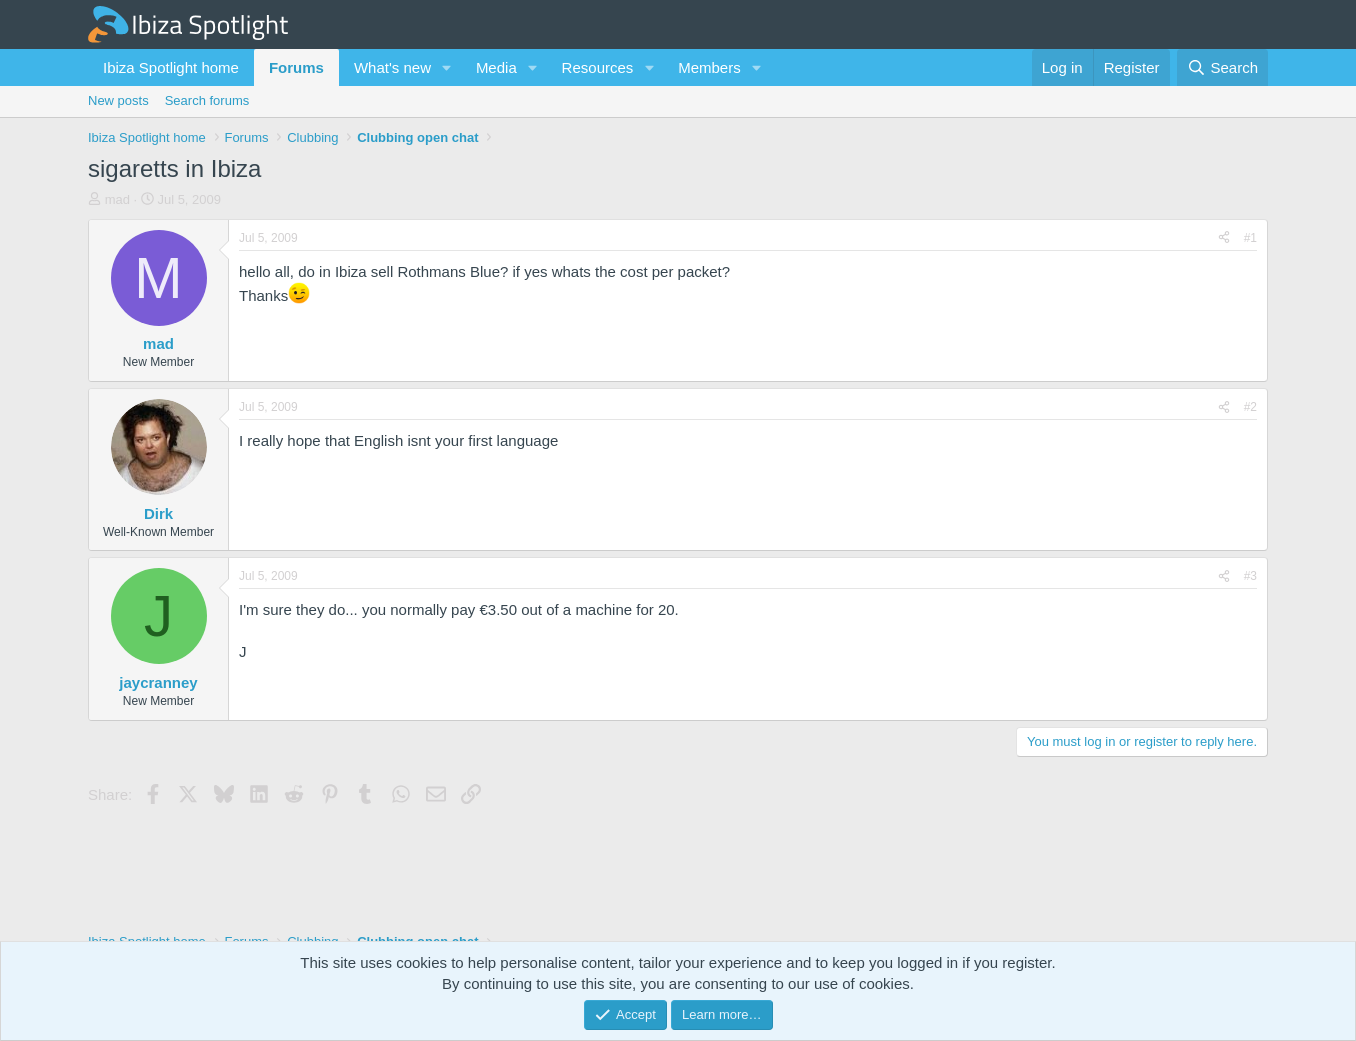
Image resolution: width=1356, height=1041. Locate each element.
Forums (296, 67)
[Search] (1222, 67)
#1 (1250, 238)
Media (496, 67)
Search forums (207, 100)
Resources (598, 67)
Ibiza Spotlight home (171, 67)
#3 (1250, 576)
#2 (1250, 407)
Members (709, 67)
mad (117, 199)
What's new (392, 67)
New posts (118, 100)
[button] (447, 67)
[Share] (1224, 238)
